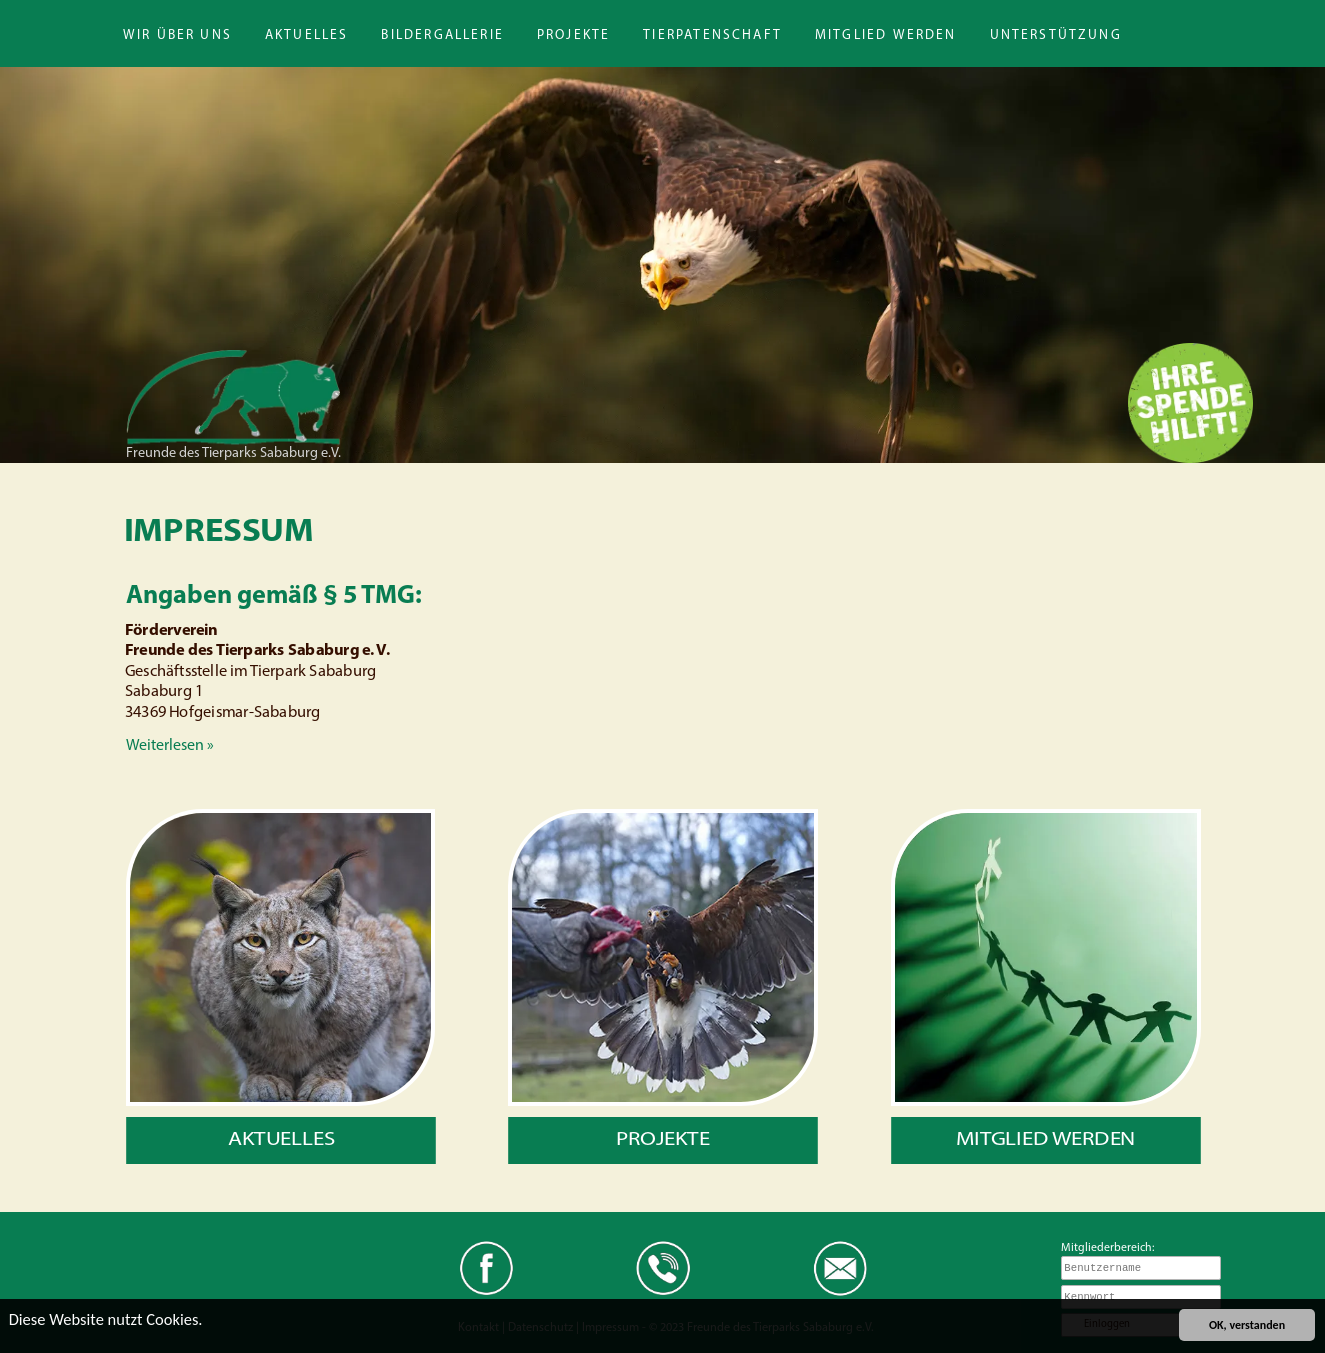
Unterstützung (1056, 35)
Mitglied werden (886, 35)
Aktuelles (307, 35)
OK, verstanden (1247, 1325)
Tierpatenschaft (712, 35)
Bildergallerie (442, 35)
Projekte (573, 35)
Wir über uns (177, 35)
